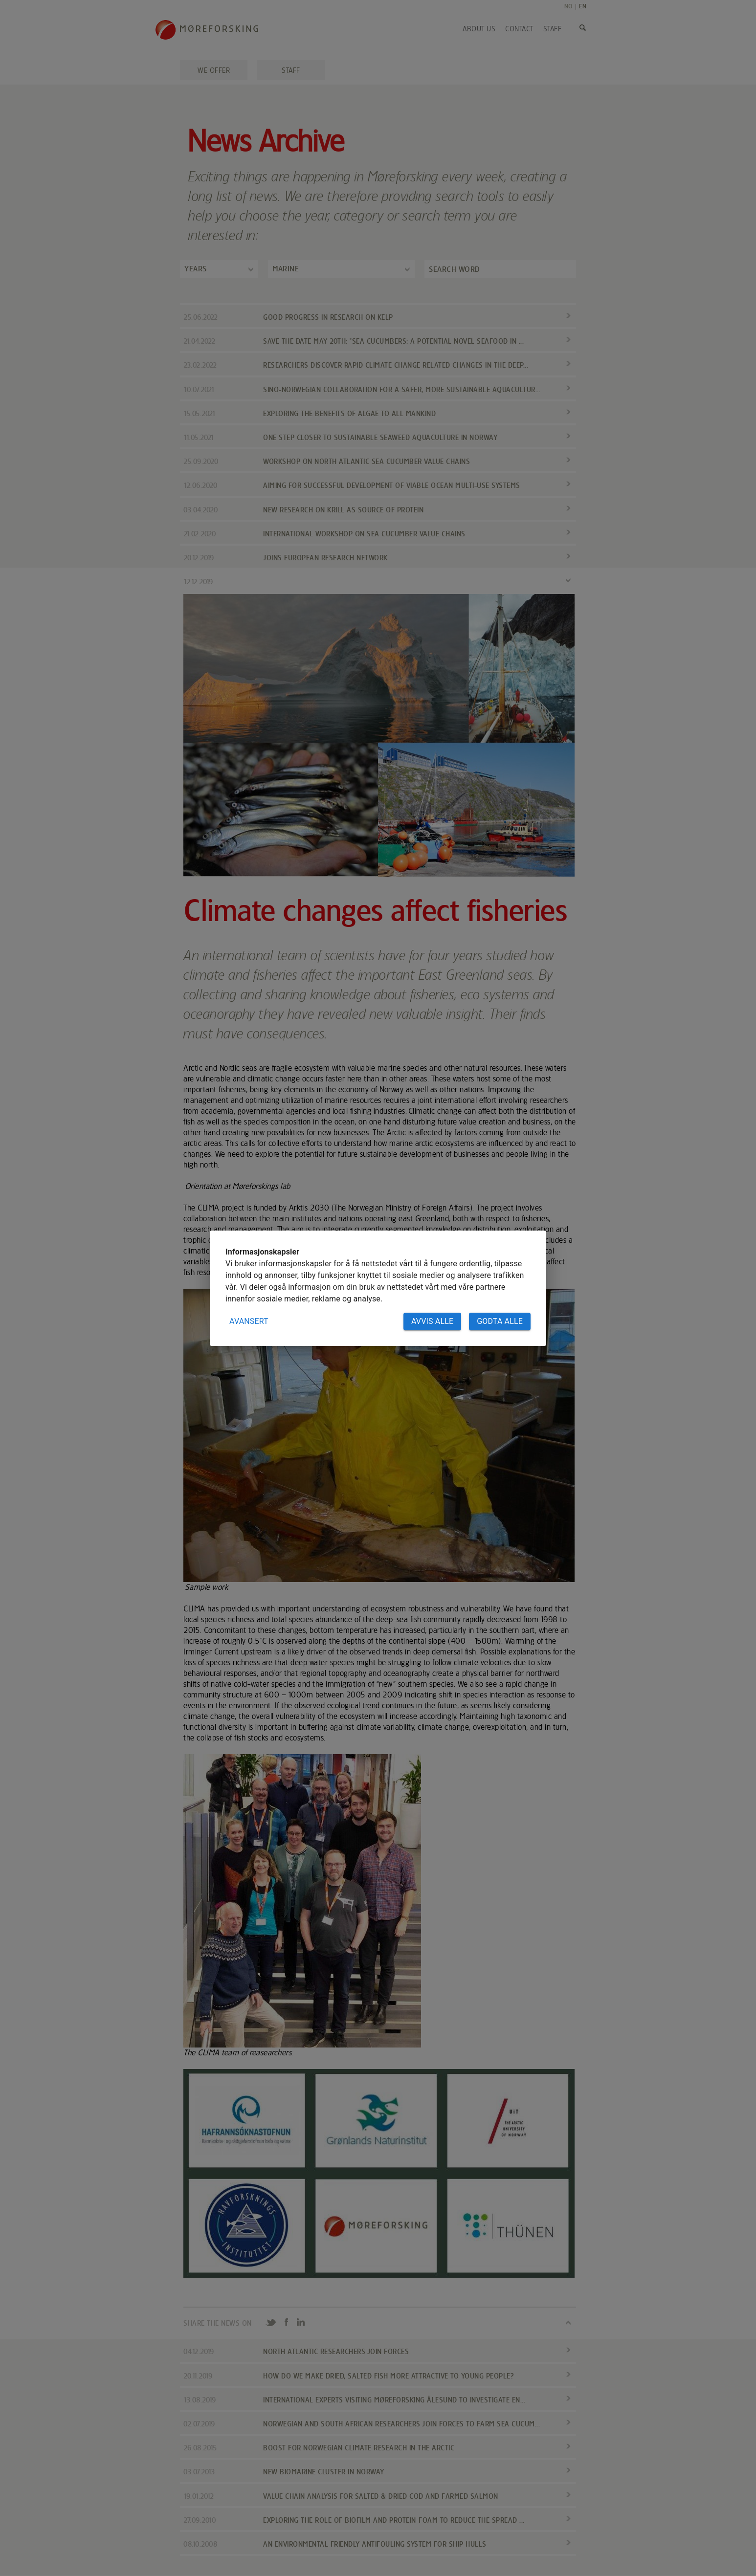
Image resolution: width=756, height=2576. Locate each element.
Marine (285, 268)
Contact (519, 29)
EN (582, 6)
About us (479, 29)
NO (568, 6)
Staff (552, 29)
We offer (214, 70)
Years (195, 268)
